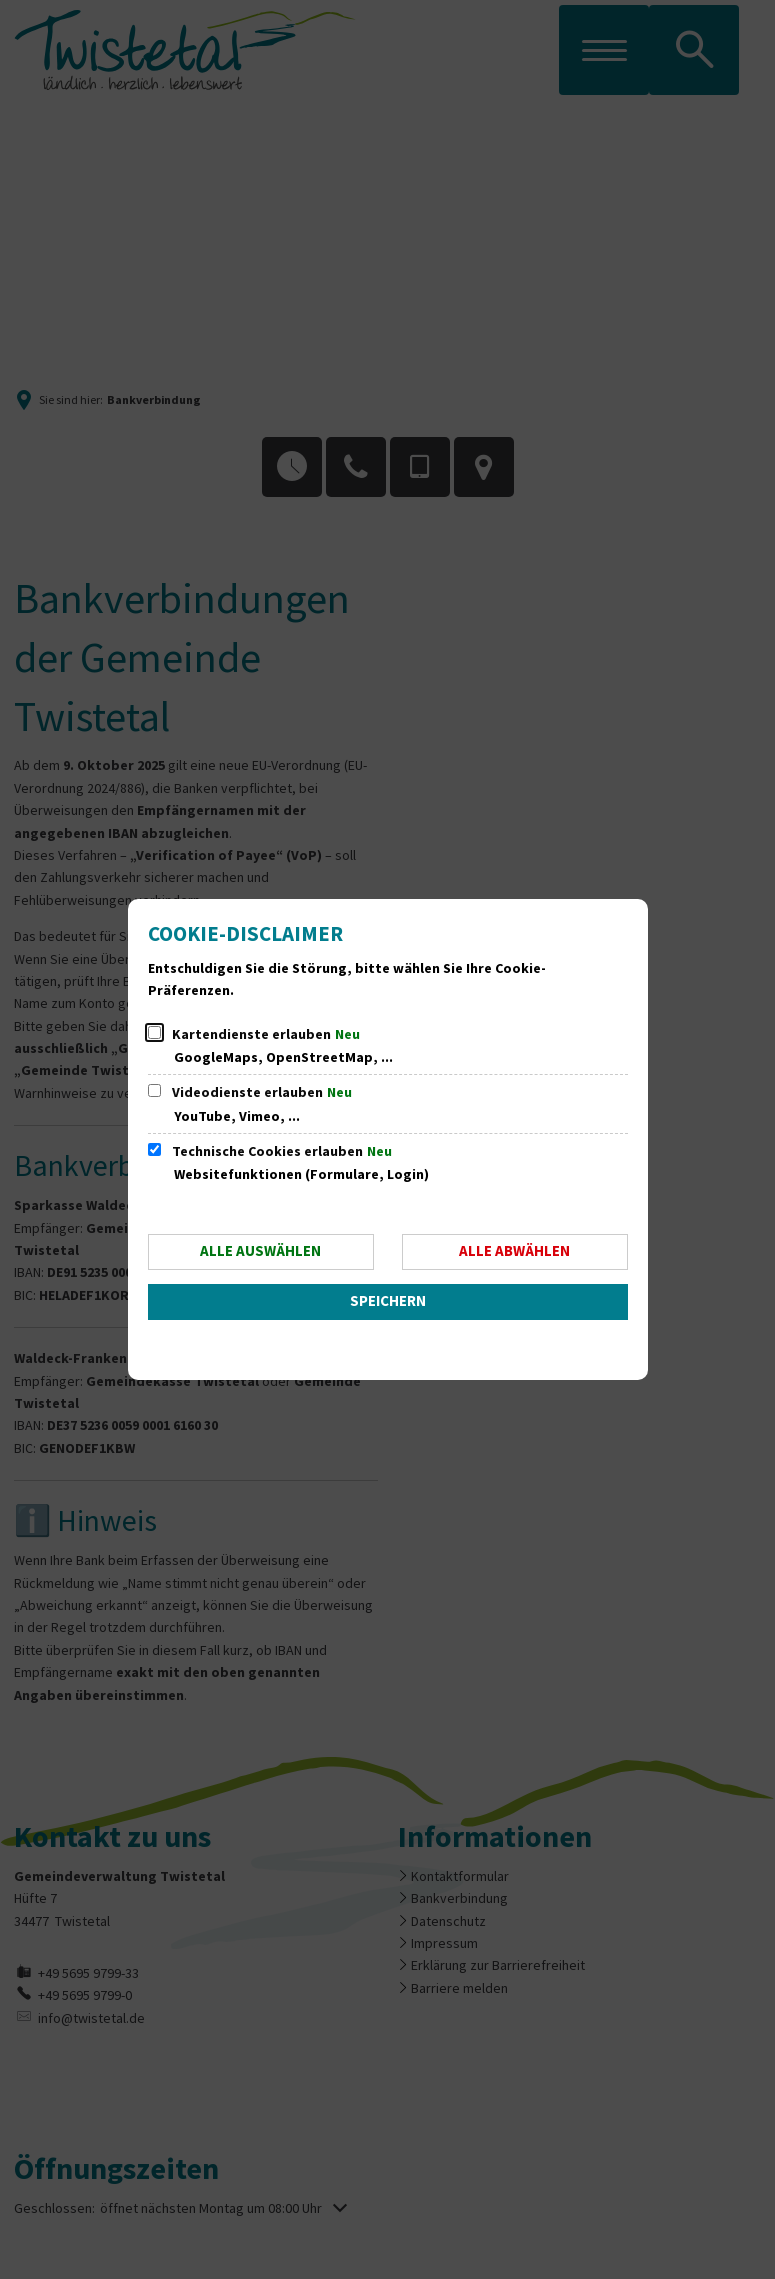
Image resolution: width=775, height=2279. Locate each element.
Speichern (388, 1301)
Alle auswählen (260, 1251)
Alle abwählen (514, 1251)
